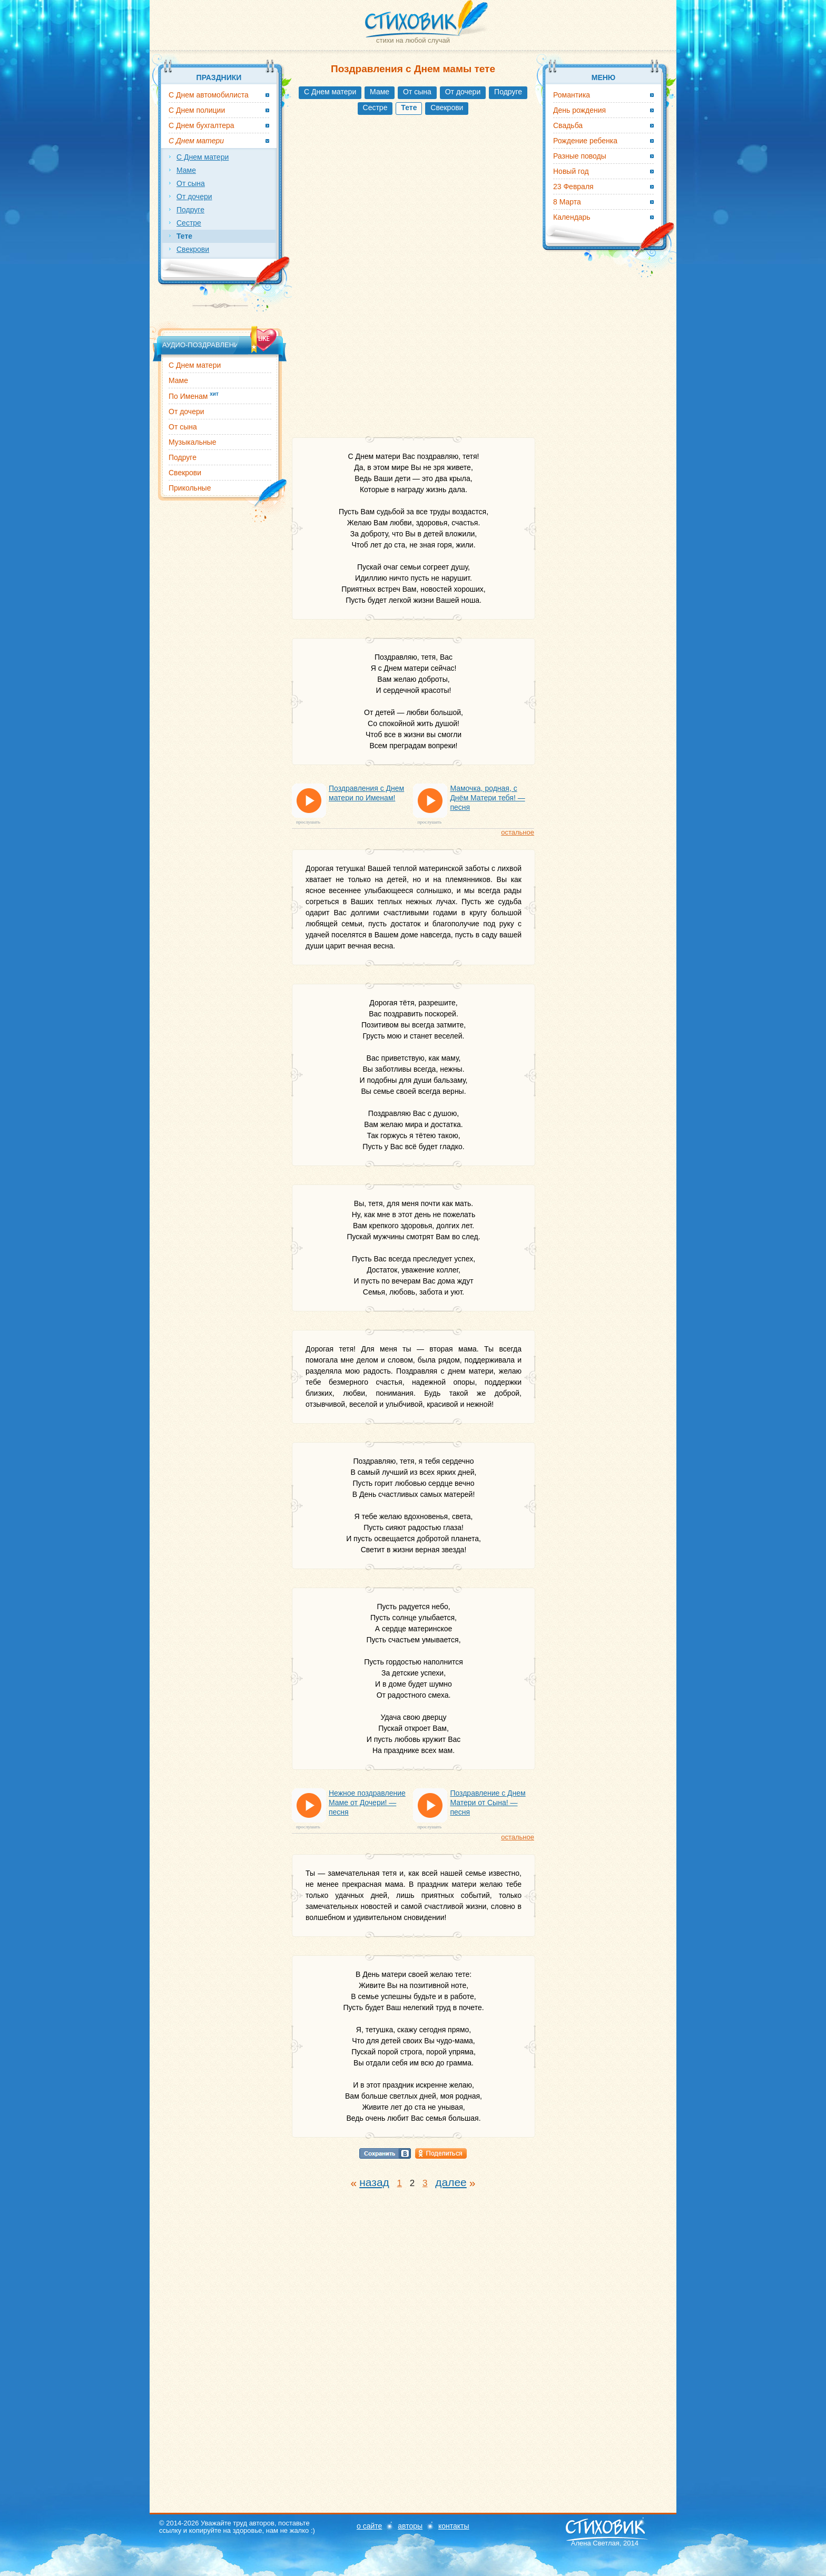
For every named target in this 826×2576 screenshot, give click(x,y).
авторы (410, 2526)
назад (374, 2182)
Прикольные (190, 488)
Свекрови (446, 107)
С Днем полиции (197, 110)
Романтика (571, 95)
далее (451, 2182)
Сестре (375, 107)
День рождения (579, 110)
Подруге (508, 91)
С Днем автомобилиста (209, 95)
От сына (417, 91)
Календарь (572, 217)
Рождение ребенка (585, 140)
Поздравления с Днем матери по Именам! (366, 793)
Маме (379, 91)
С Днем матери (330, 91)
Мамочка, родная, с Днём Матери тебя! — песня (487, 797)
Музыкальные (193, 442)
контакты (453, 2526)
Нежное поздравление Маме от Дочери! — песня (367, 1802)
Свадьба (568, 125)
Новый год (571, 171)
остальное (517, 832)
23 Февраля (573, 186)
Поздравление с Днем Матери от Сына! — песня (487, 1802)
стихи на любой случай (413, 40)
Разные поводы (579, 156)
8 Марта (567, 202)
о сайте (369, 2526)
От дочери (463, 91)
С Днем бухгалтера (201, 125)
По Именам (194, 395)
